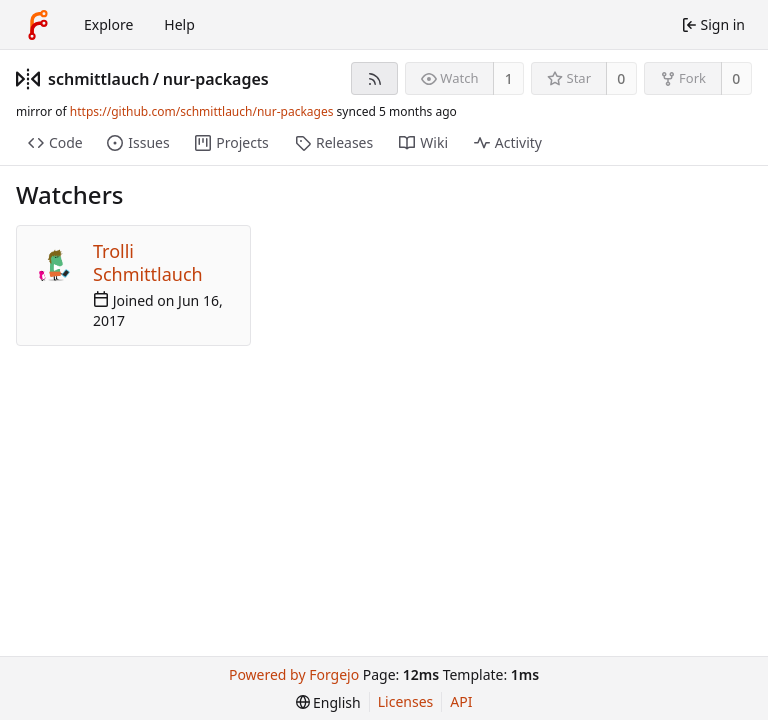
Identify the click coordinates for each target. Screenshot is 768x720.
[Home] (38, 25)
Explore (108, 24)
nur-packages (216, 79)
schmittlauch (98, 79)
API (461, 701)
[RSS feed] (374, 78)
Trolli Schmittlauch (148, 262)
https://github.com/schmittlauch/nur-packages (202, 111)
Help (179, 24)
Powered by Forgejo (294, 674)
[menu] (328, 702)
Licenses (406, 701)
